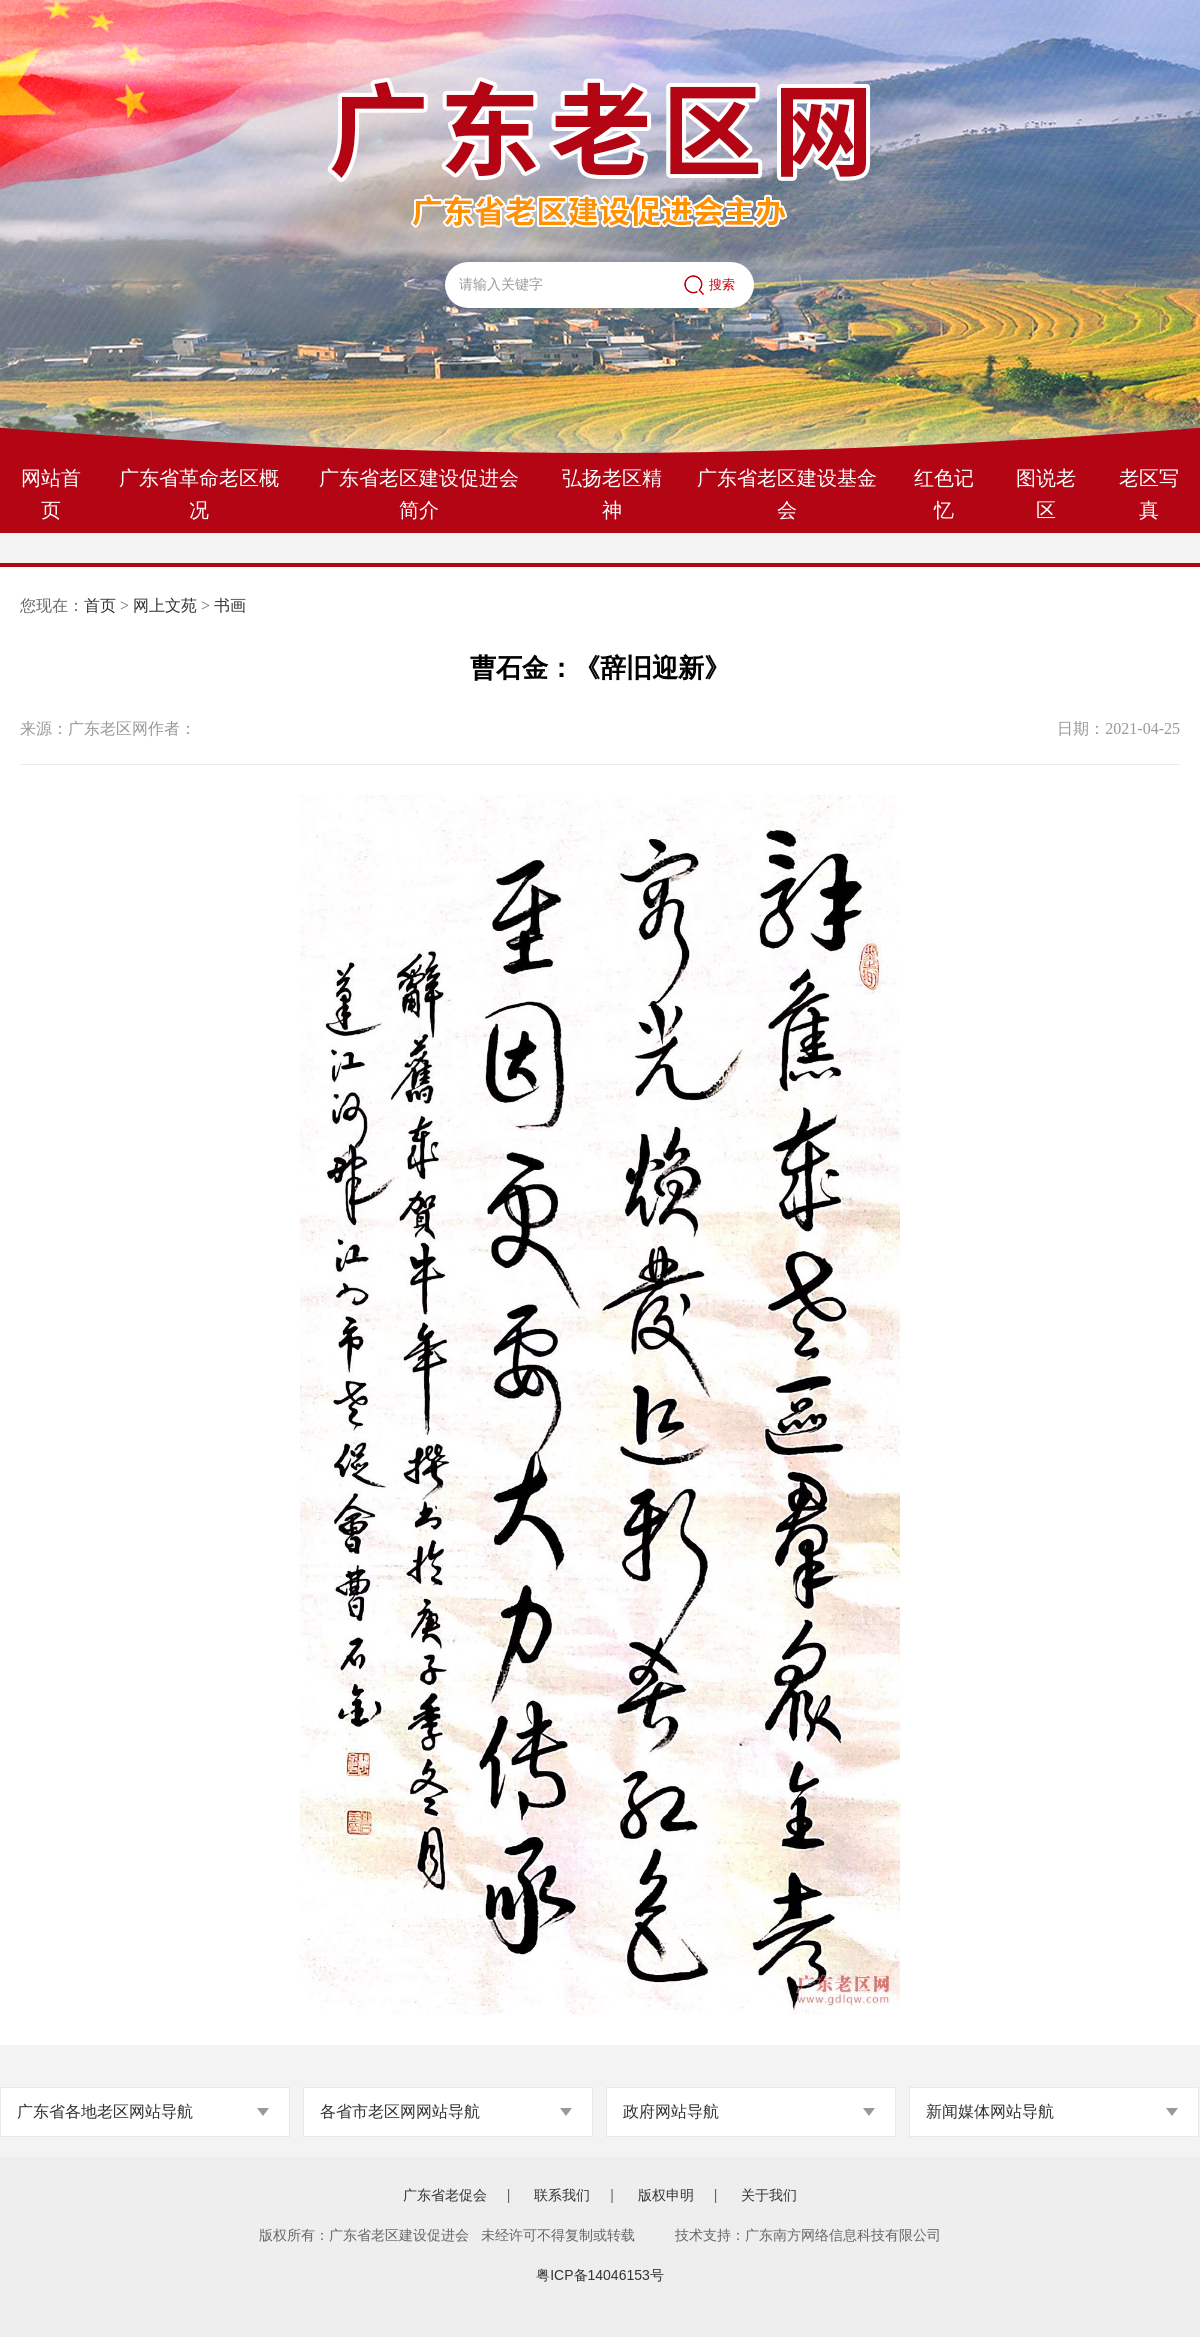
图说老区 (1046, 494)
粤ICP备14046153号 (600, 2275)
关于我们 (769, 2195)
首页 (100, 605)
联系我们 (562, 2195)
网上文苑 (165, 605)
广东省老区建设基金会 (787, 494)
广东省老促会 (445, 2195)
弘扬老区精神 (612, 494)
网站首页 (51, 494)
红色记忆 (944, 494)
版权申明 (666, 2195)
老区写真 (1149, 494)
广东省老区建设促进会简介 (419, 494)
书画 (230, 605)
